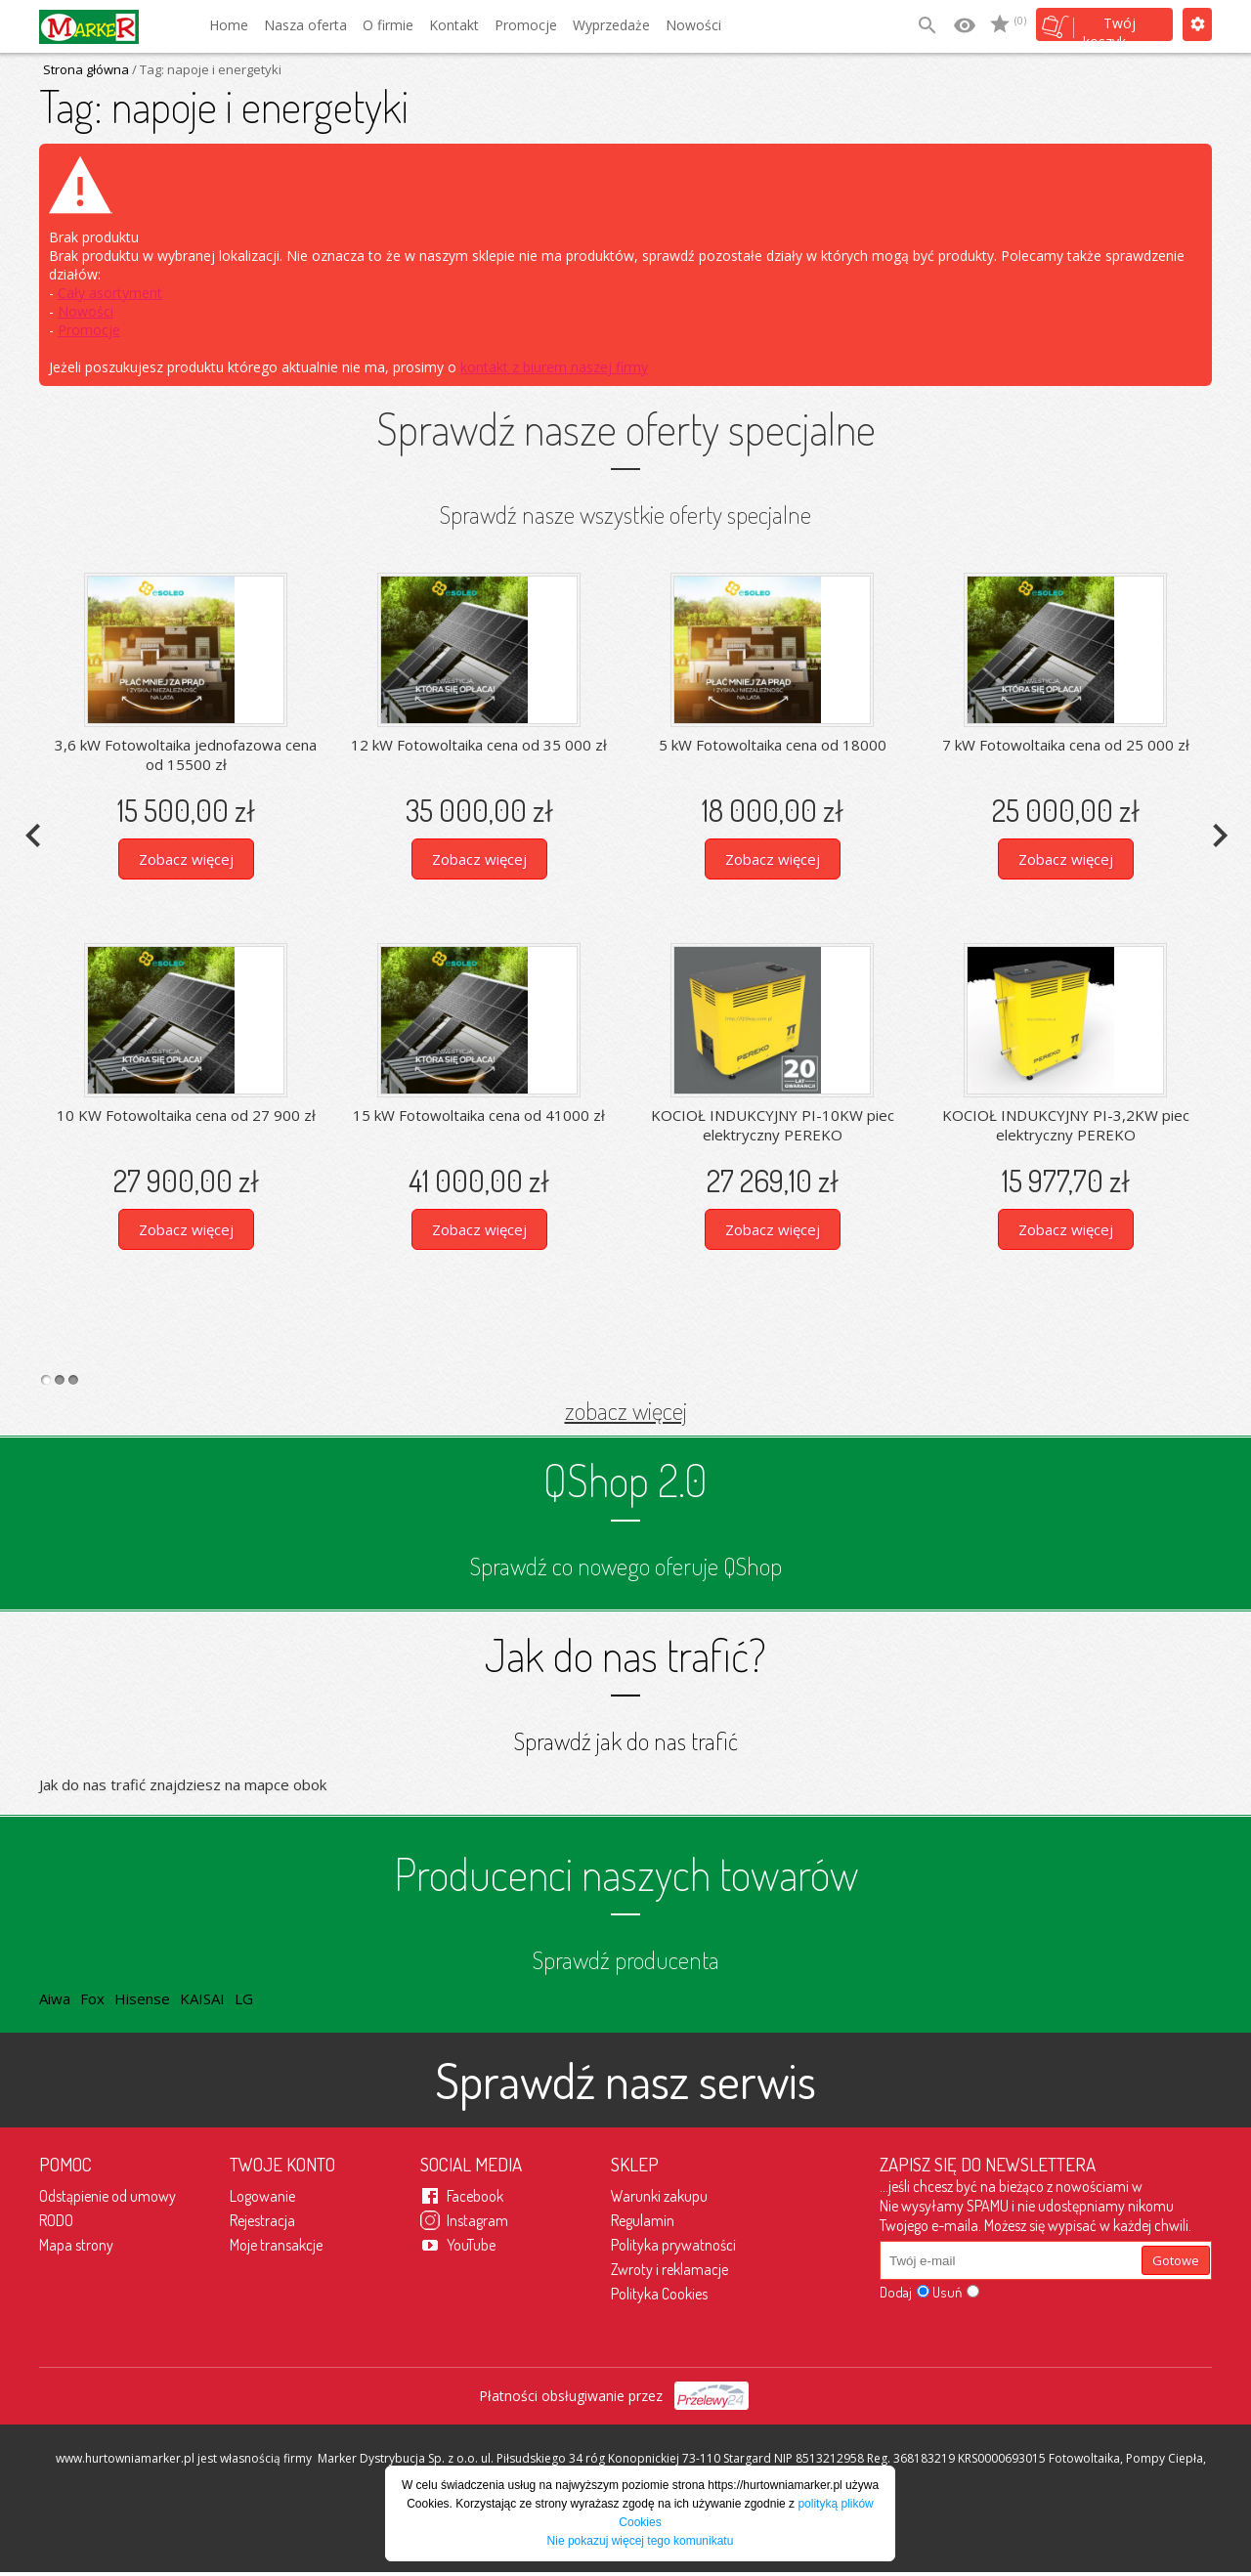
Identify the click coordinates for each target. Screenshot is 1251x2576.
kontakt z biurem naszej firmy (554, 367)
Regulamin (642, 2220)
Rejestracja (262, 2220)
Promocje (526, 25)
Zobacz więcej (186, 859)
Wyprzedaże (611, 25)
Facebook (475, 2196)
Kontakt (454, 25)
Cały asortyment (110, 292)
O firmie (388, 25)
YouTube (471, 2244)
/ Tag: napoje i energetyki (205, 69)
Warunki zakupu (659, 2196)
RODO (56, 2220)
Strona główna (86, 69)
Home (228, 25)
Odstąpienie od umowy (107, 2196)
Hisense (142, 1998)
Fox (92, 1998)
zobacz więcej (626, 1410)
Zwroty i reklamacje (669, 2269)
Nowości (693, 25)
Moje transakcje (276, 2244)
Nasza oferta (305, 25)
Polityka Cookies (659, 2293)
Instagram (477, 2220)
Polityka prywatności (673, 2244)
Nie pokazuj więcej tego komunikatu (640, 2541)
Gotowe (1175, 2260)
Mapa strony (76, 2244)
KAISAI (202, 1998)
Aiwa (54, 1998)
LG (244, 1998)
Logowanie (262, 2196)
